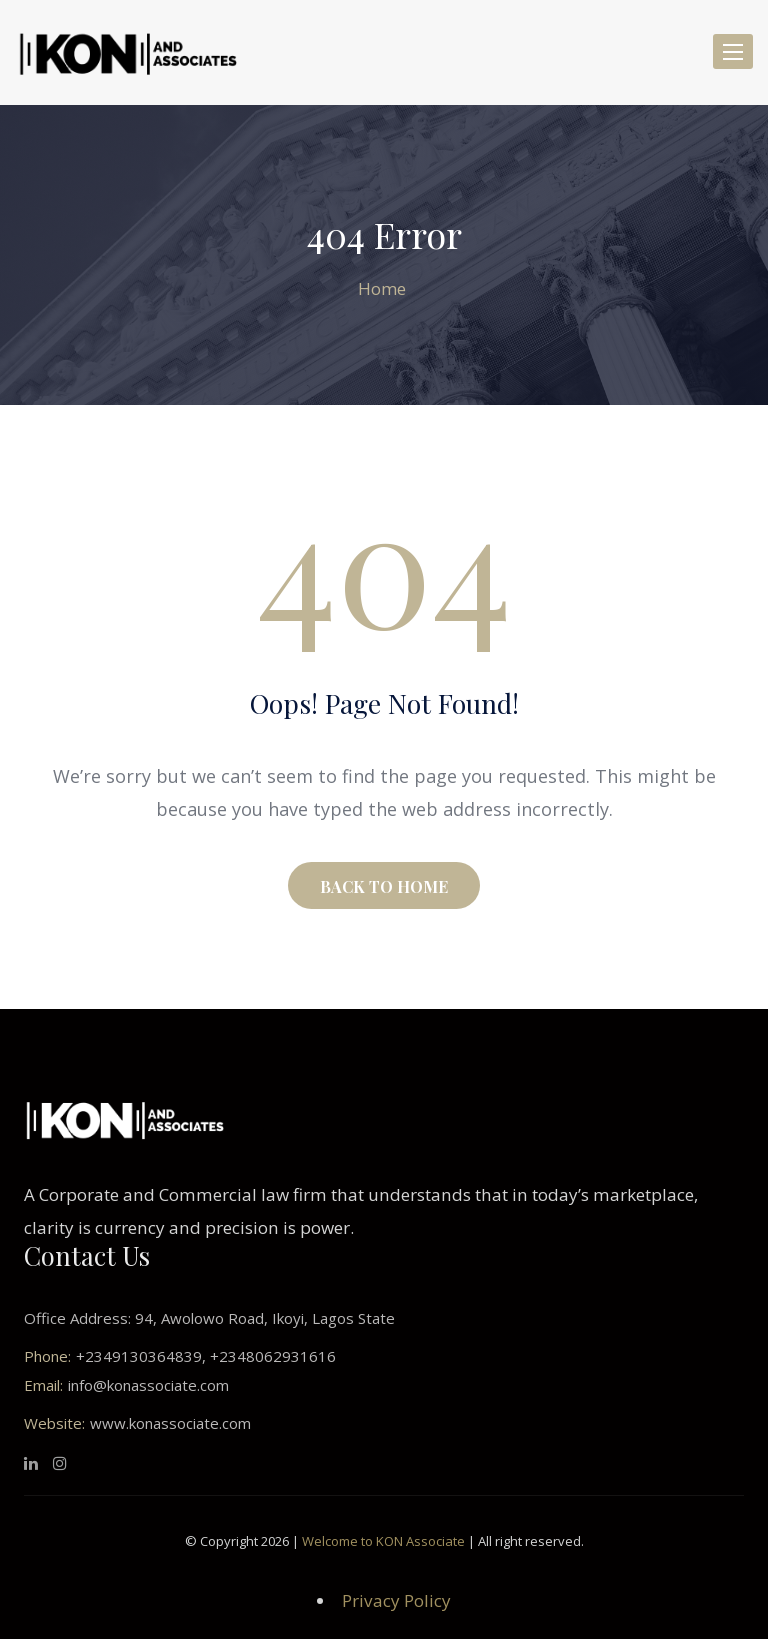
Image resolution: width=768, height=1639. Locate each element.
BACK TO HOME (384, 886)
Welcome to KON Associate (383, 1541)
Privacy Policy (396, 1600)
